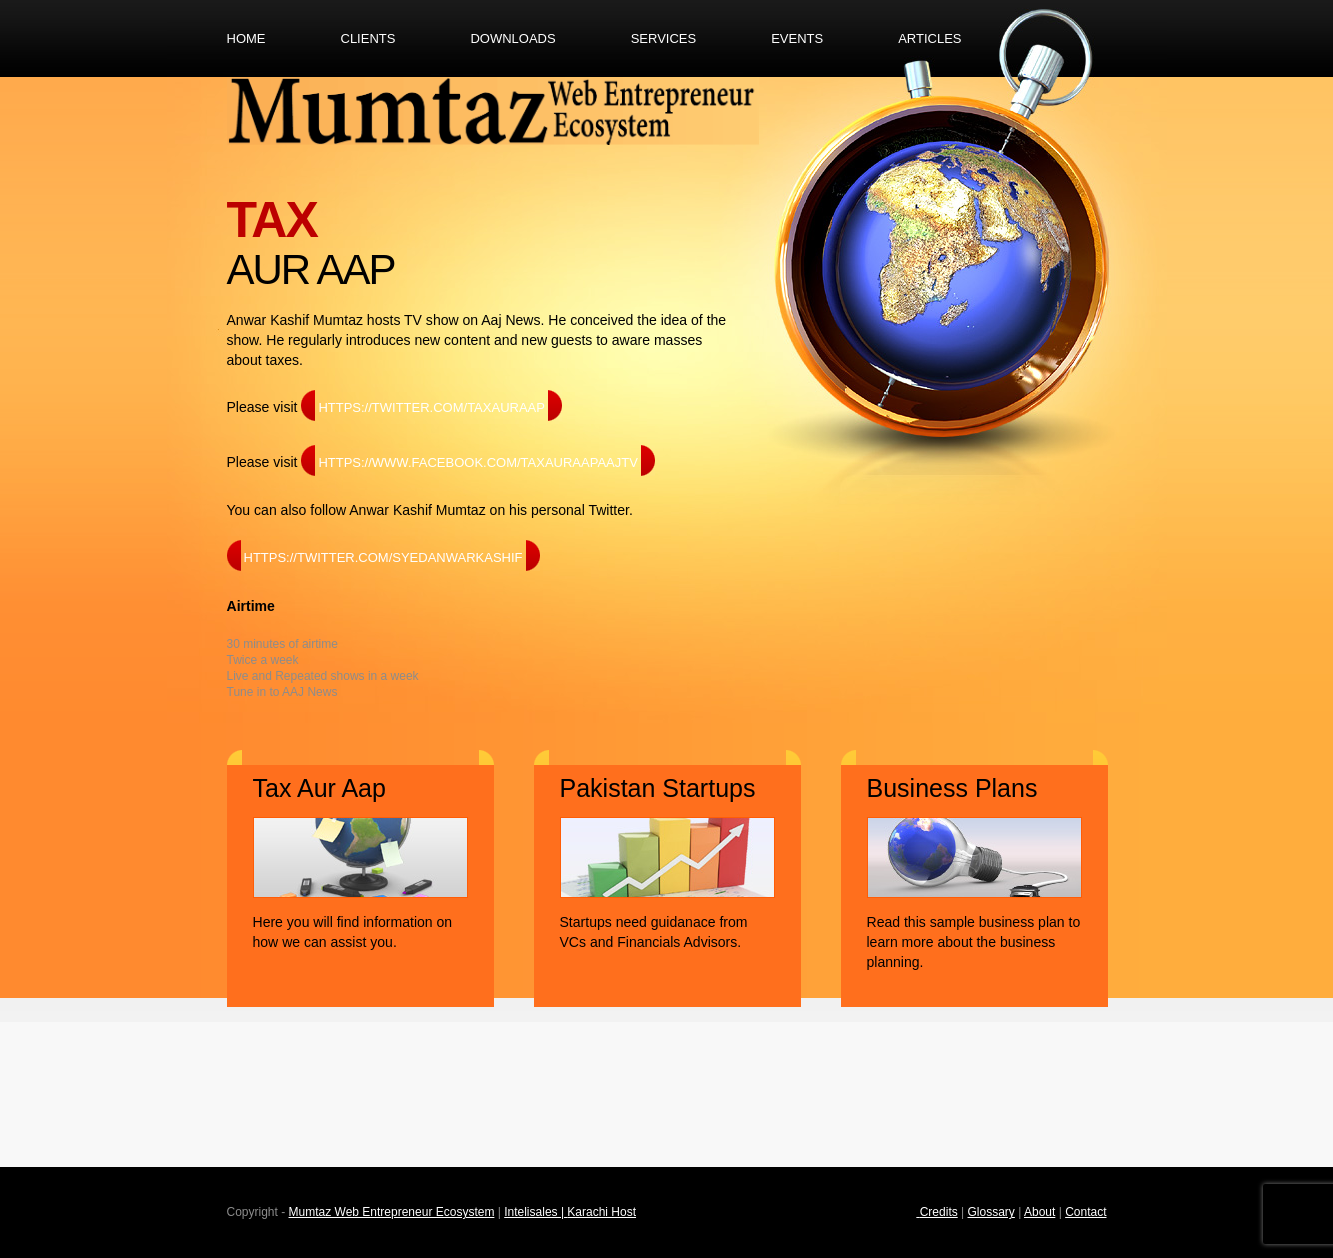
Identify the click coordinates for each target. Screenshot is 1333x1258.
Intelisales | (535, 1212)
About (1039, 1212)
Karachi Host (601, 1212)
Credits (939, 1212)
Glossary (991, 1212)
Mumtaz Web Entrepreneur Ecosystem (392, 1212)
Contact (1085, 1212)
